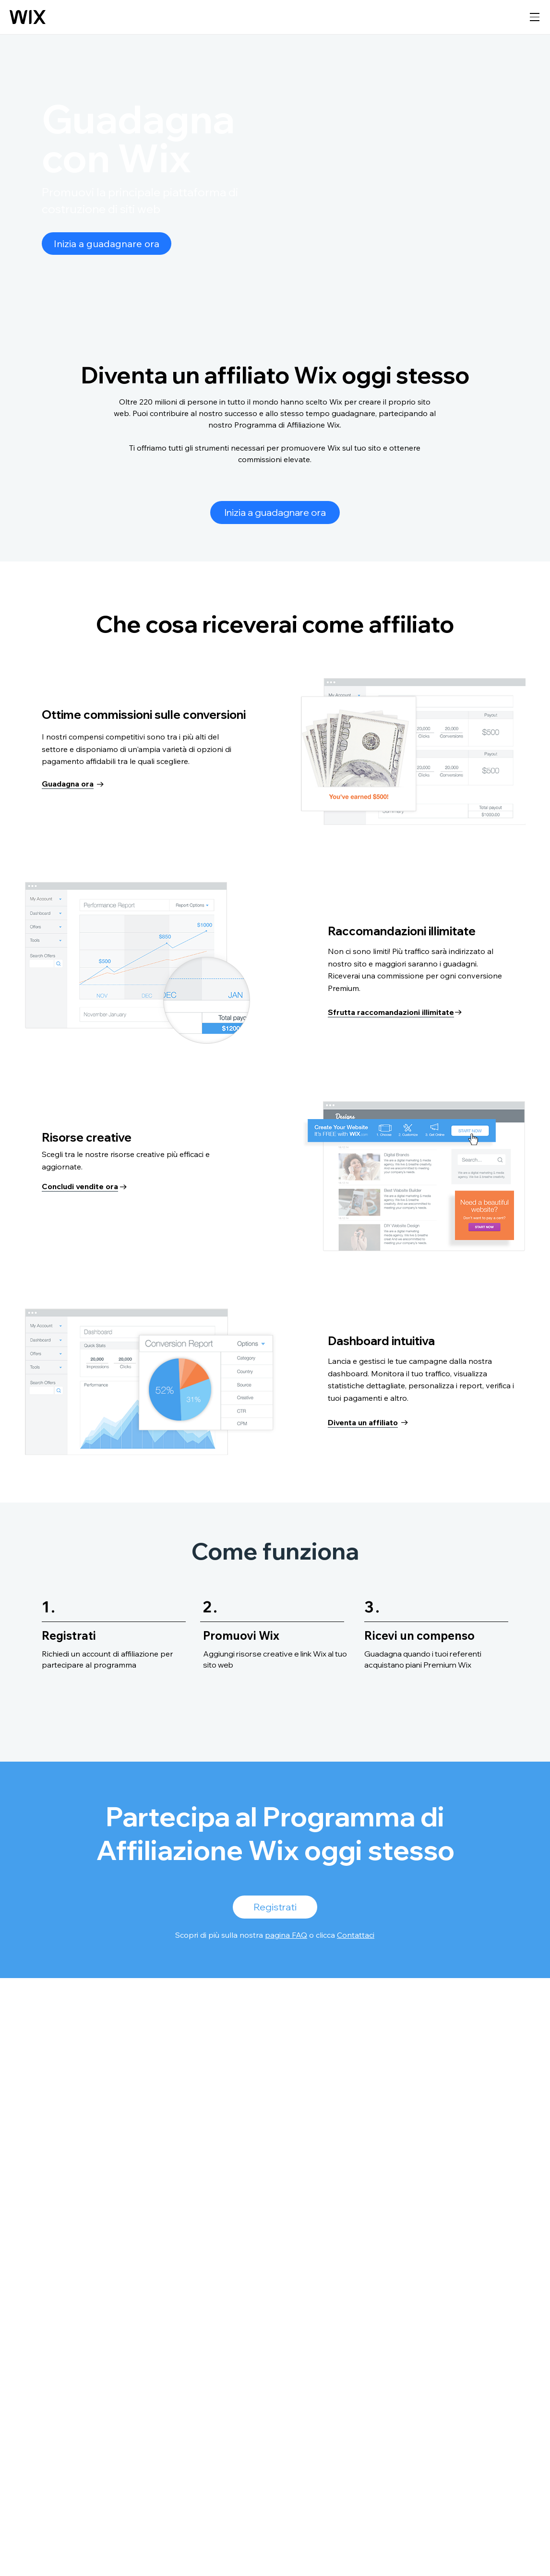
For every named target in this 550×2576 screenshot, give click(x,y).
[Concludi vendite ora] (84, 1186)
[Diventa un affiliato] (368, 1422)
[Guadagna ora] (73, 784)
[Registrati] (275, 1907)
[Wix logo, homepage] (28, 17)
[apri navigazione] (534, 17)
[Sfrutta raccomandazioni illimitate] (395, 1012)
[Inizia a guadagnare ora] (106, 243)
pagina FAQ (286, 1935)
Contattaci (355, 1935)
